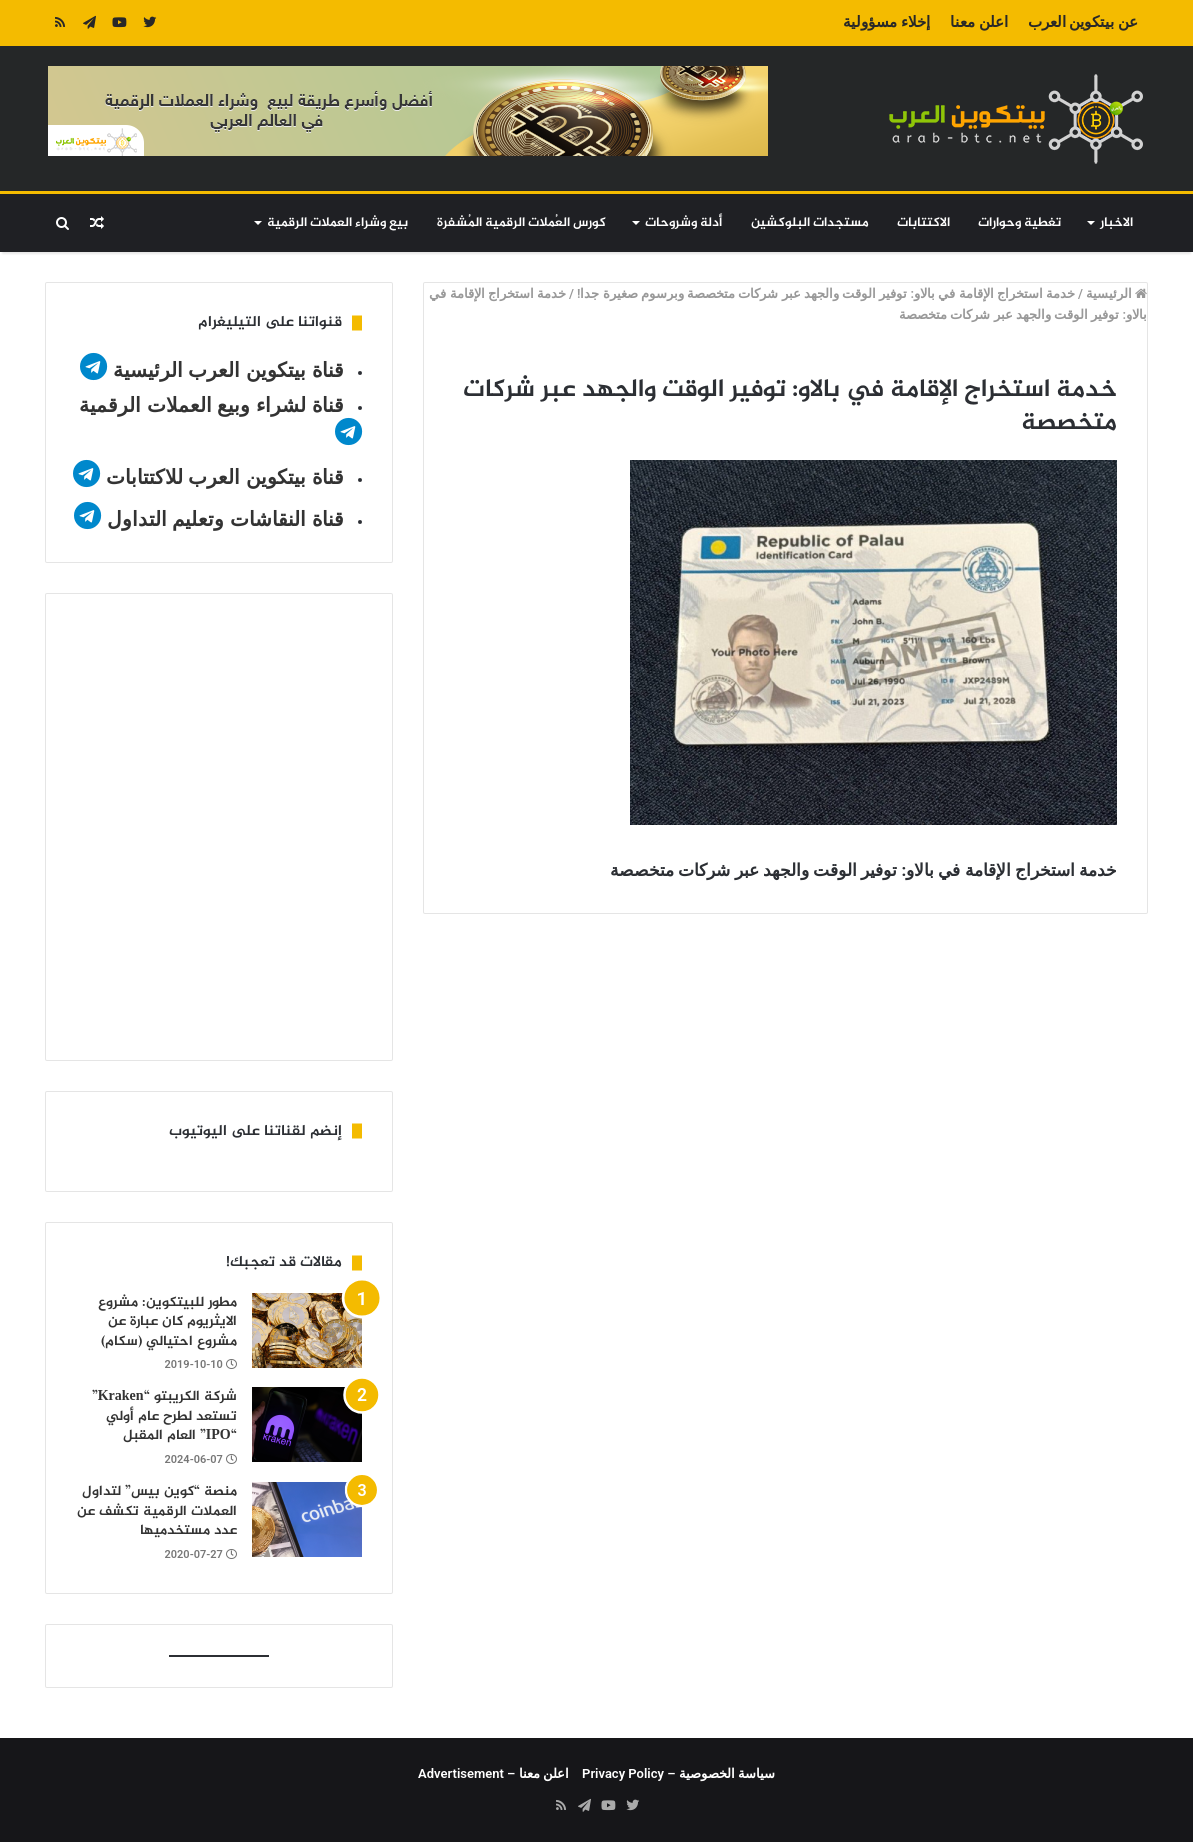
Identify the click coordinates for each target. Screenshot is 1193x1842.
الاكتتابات (923, 223)
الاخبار (1116, 223)
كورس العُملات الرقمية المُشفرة (521, 223)
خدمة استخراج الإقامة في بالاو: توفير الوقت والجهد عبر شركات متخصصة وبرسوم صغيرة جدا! (826, 293)
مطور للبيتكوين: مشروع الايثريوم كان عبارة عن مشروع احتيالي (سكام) (167, 1322)
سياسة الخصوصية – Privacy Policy (678, 1773)
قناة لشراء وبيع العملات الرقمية (211, 405)
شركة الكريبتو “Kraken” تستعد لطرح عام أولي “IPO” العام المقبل (164, 1416)
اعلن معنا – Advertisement (493, 1773)
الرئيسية (1116, 293)
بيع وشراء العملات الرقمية (337, 223)
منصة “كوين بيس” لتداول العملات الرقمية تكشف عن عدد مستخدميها (157, 1511)
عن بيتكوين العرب (1083, 22)
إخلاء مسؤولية (886, 22)
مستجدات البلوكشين (810, 223)
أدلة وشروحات (683, 223)
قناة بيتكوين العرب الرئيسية (228, 370)
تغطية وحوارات (1019, 223)
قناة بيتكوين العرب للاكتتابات (221, 477)
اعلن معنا (979, 22)
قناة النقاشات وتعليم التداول (225, 519)
